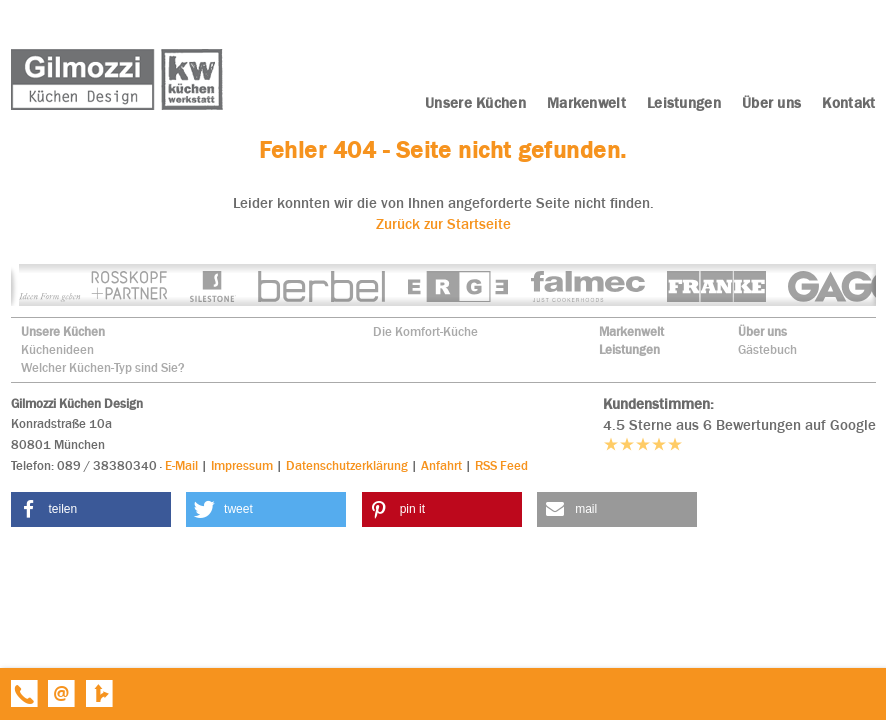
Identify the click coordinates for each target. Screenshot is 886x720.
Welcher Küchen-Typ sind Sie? (103, 367)
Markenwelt (631, 331)
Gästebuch (767, 349)
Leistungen (629, 349)
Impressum (242, 465)
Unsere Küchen (63, 331)
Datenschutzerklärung (347, 465)
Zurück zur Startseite (443, 224)
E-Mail (181, 465)
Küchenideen (57, 349)
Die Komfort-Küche (425, 331)
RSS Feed (501, 465)
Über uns (762, 331)
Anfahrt (441, 465)
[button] (91, 509)
